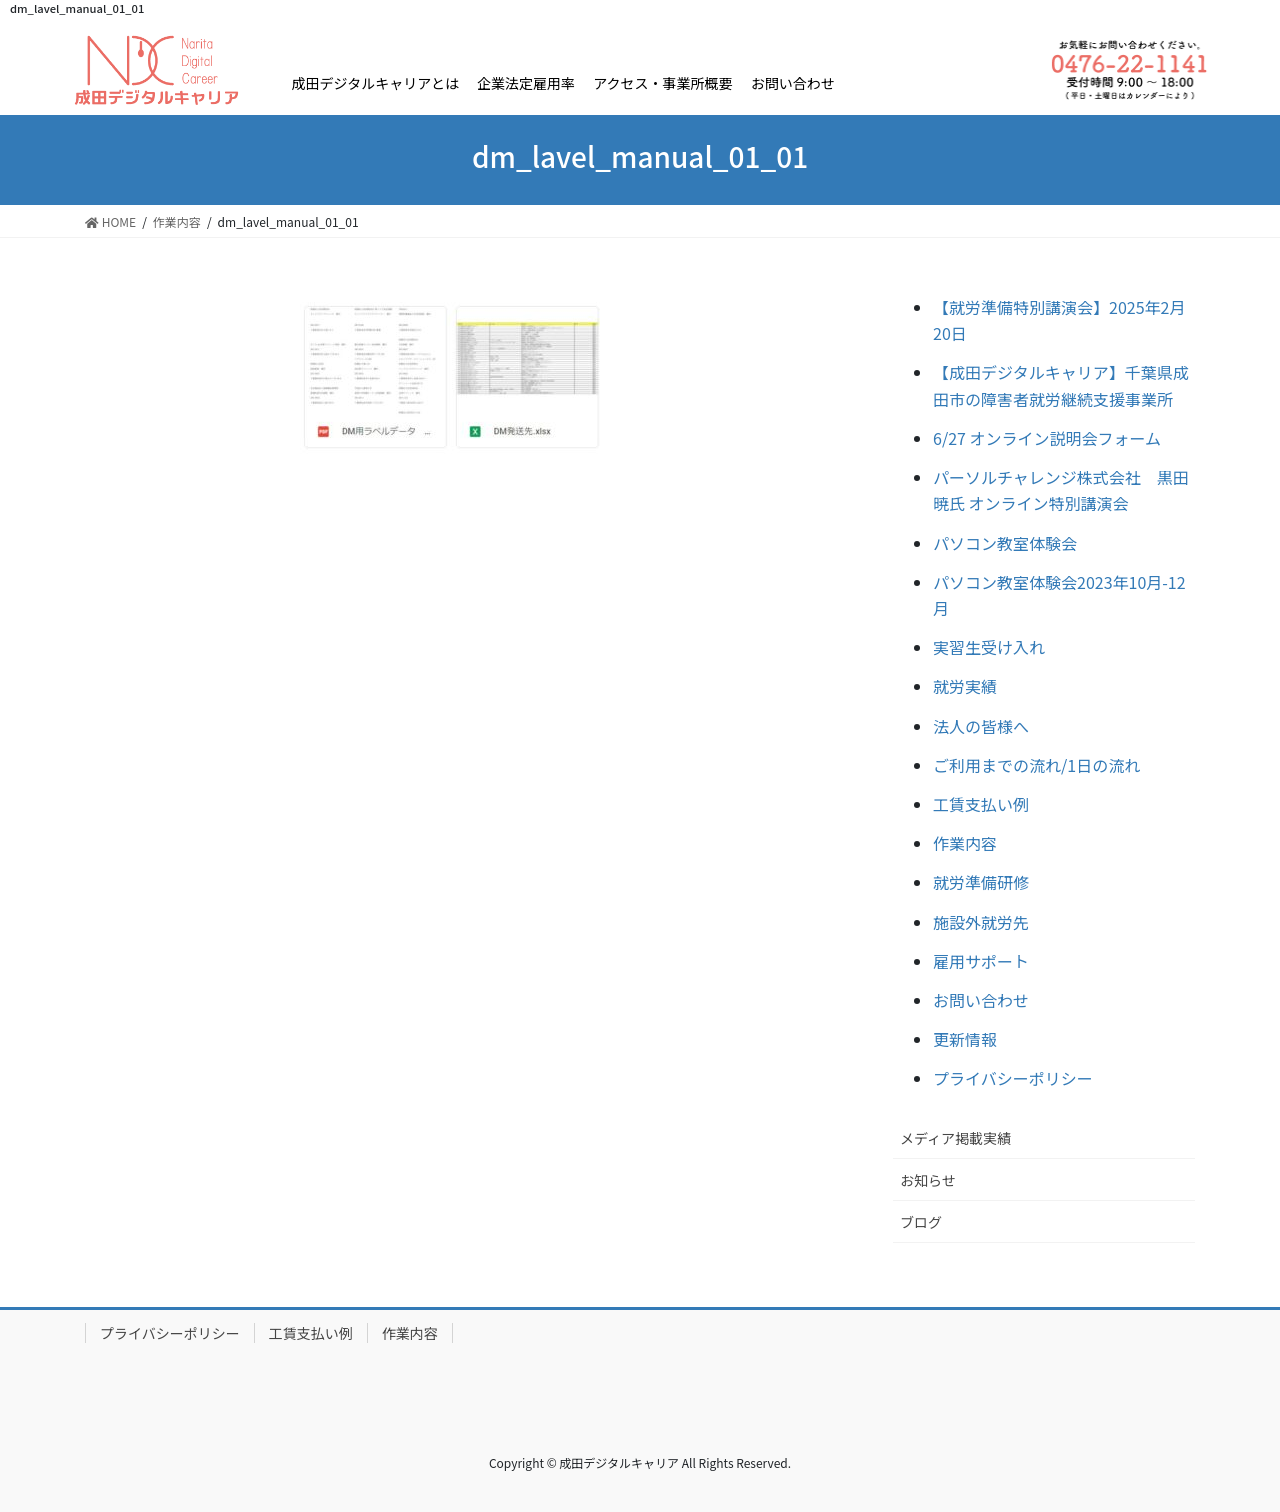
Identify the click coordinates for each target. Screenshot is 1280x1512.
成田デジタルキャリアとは (374, 83)
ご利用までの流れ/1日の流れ (1036, 765)
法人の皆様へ (981, 726)
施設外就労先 (981, 922)
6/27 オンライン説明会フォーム (1047, 438)
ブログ (921, 1222)
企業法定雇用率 (526, 83)
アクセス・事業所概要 (662, 83)
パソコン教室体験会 (1005, 543)
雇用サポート (981, 961)
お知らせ (928, 1180)
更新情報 (965, 1039)
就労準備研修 (981, 882)
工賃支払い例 (981, 804)
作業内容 (965, 843)
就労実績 (965, 686)
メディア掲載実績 (955, 1138)
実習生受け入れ (989, 647)
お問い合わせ (793, 83)
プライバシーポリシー (1013, 1078)
